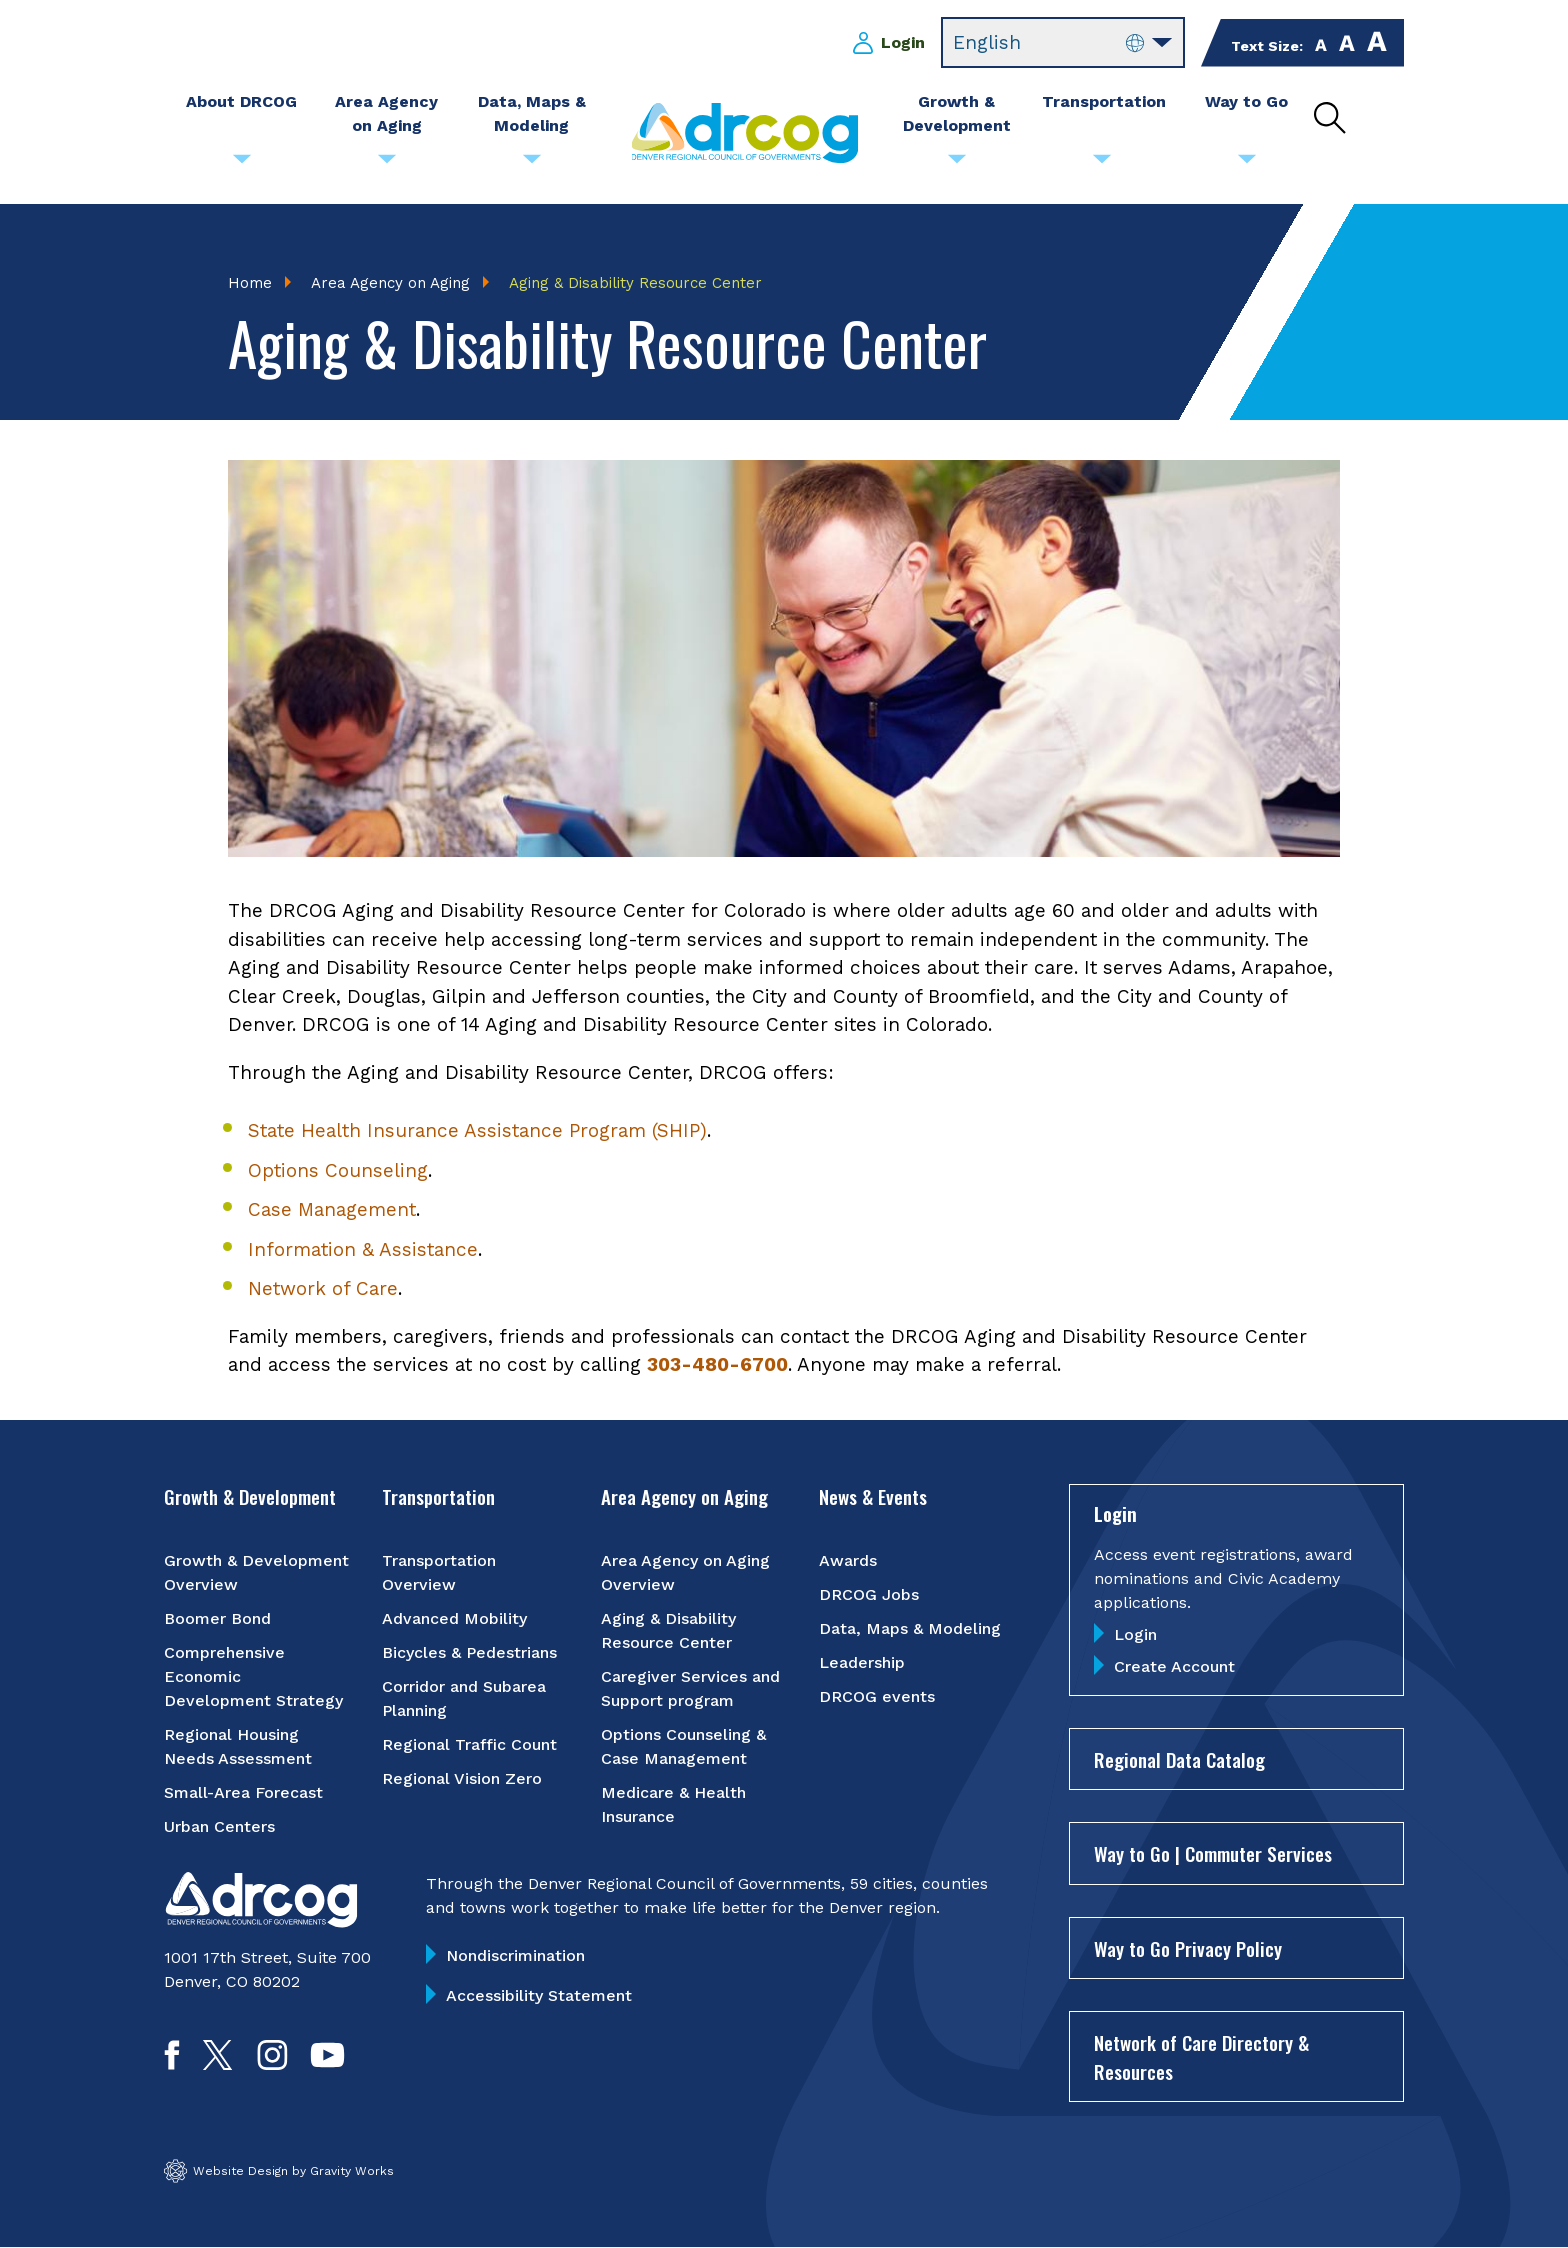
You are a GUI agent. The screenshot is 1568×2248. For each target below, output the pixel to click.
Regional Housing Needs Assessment (238, 1747)
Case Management (332, 1210)
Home (250, 283)
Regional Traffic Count (469, 1745)
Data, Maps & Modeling (910, 1629)
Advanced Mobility (454, 1619)
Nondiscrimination (515, 1956)
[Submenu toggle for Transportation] (1102, 164)
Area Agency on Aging (390, 283)
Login (903, 42)
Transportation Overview (439, 1573)
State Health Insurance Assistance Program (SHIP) (477, 1131)
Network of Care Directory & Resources (1201, 2057)
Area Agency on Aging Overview (685, 1573)
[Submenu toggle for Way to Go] (1247, 164)
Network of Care (323, 1289)
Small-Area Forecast (243, 1793)
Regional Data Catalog (1179, 1759)
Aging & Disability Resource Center (668, 1631)
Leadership (862, 1663)
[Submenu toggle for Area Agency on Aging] (387, 164)
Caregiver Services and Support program (690, 1689)
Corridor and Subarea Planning (464, 1699)
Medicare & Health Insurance (673, 1805)
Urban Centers (219, 1827)
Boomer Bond (217, 1619)
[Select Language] (1063, 43)
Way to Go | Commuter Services (1213, 1854)
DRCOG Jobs (869, 1595)
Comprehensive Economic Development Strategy (253, 1677)
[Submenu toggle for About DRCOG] (242, 164)
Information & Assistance (363, 1249)
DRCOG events (877, 1697)
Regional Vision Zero (462, 1779)
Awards (848, 1561)
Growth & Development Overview (256, 1573)
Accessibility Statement (539, 1996)
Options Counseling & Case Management (683, 1747)
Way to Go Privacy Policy (1188, 1948)
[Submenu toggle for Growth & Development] (957, 164)
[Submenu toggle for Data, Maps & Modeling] (532, 164)
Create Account (1174, 1666)
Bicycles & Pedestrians (469, 1653)
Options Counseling (338, 1170)
